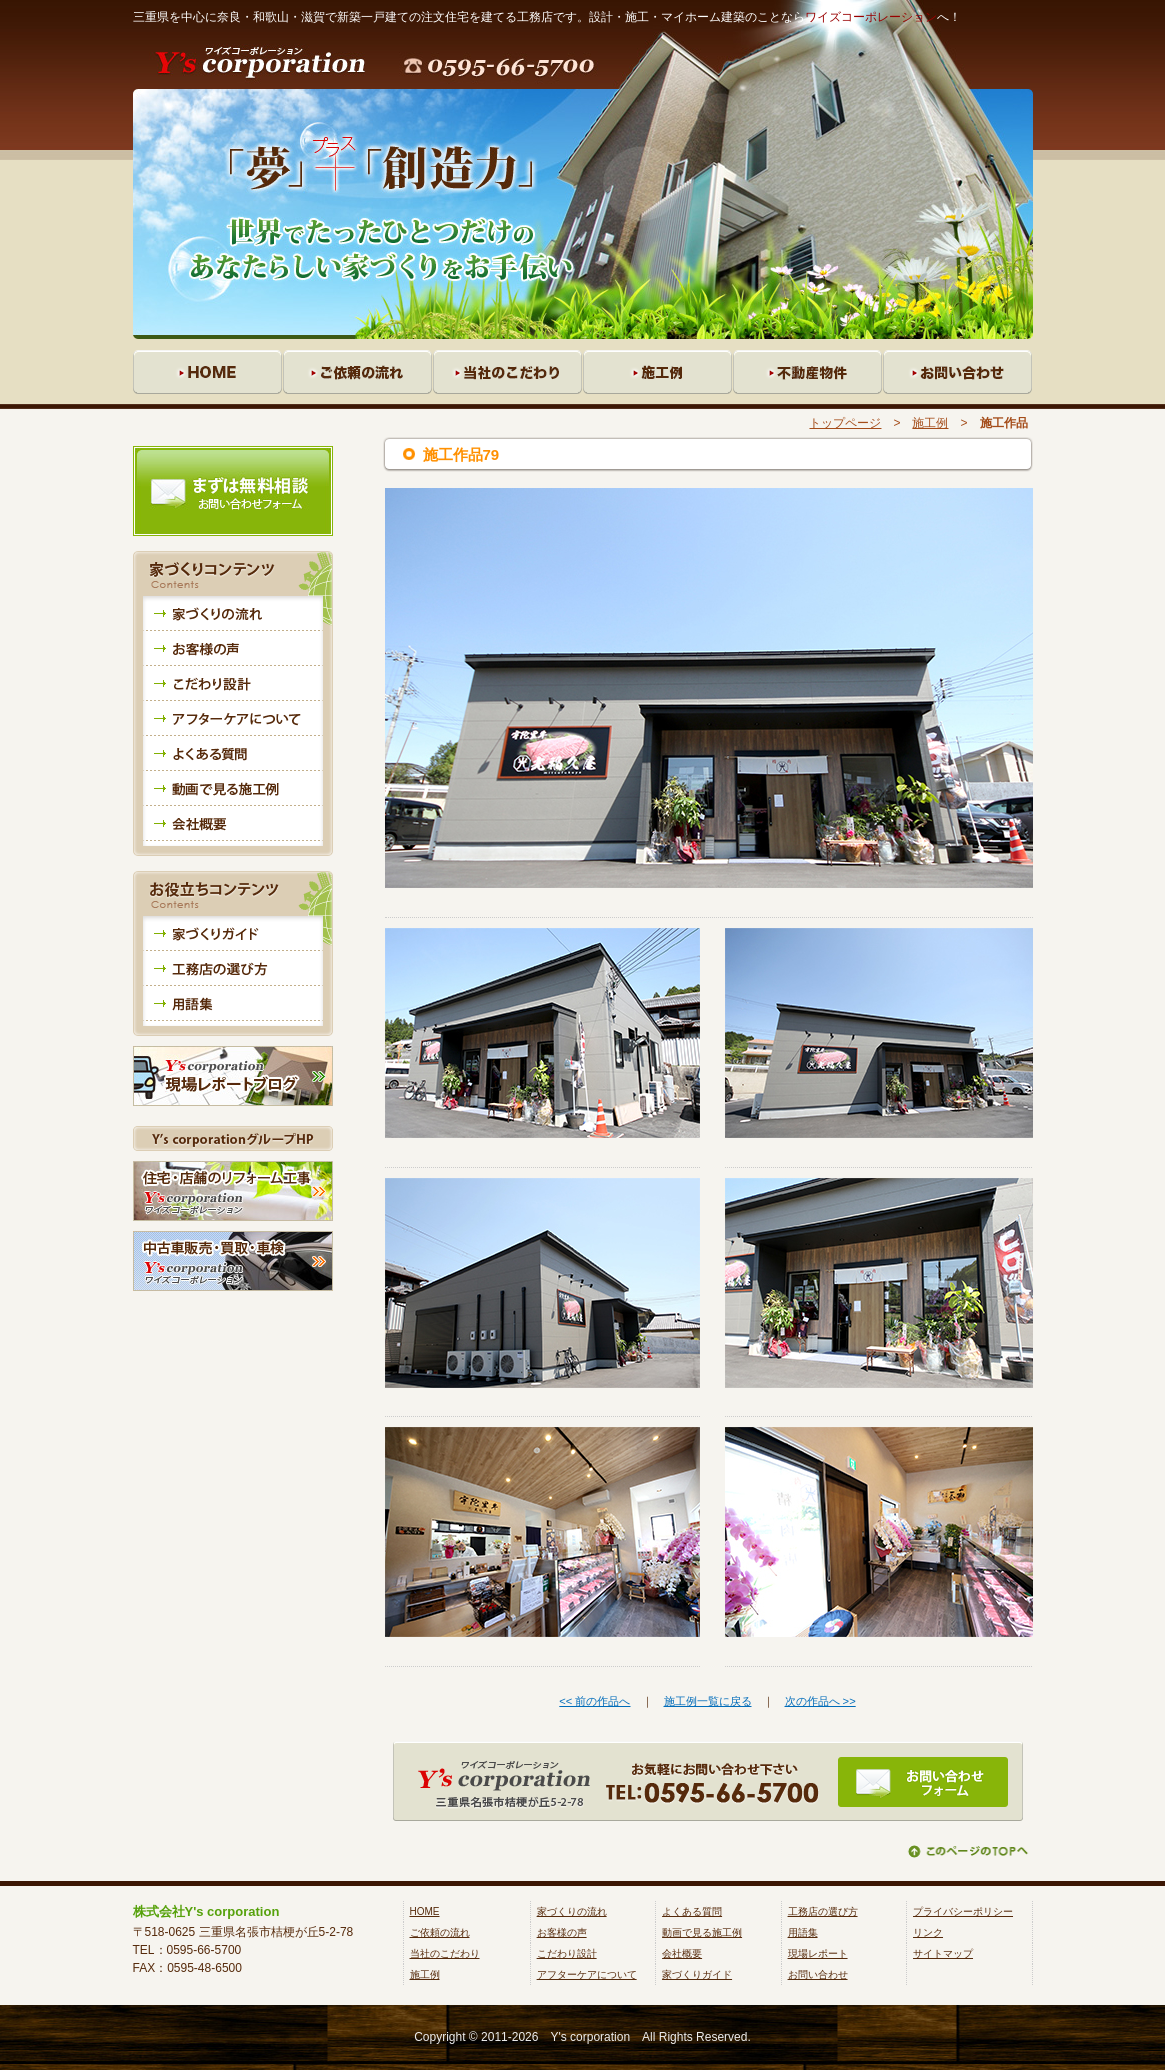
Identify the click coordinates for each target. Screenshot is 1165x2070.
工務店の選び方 (823, 1911)
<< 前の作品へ (594, 1701)
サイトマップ (943, 1953)
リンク (928, 1932)
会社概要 (682, 1953)
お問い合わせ (818, 1974)
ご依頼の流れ (440, 1932)
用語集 (803, 1932)
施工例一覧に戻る (708, 1701)
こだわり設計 (567, 1953)
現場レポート (818, 1953)
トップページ (845, 423)
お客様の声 (562, 1932)
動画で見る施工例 (702, 1932)
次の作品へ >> (820, 1701)
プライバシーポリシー (963, 1911)
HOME (425, 1911)
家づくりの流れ (572, 1911)
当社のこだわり (445, 1953)
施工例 (930, 423)
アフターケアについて (587, 1974)
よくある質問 (692, 1911)
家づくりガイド (697, 1974)
